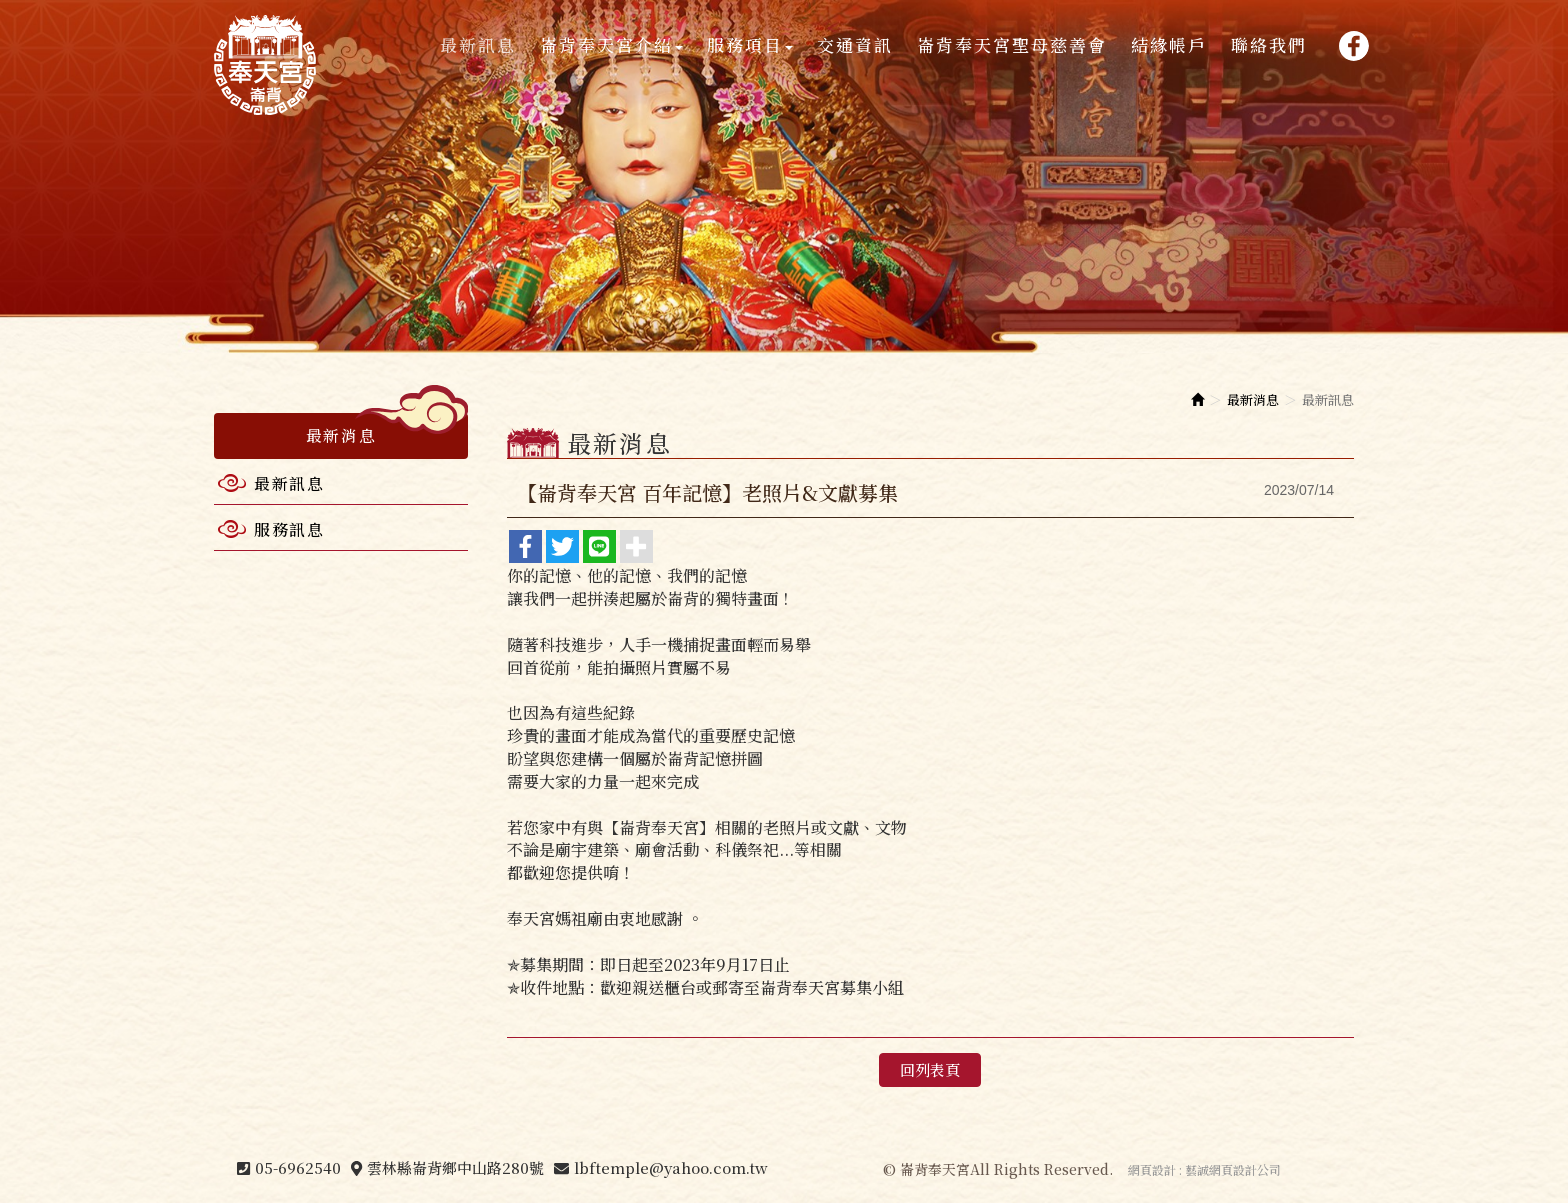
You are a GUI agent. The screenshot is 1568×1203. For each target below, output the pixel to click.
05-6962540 (298, 1167)
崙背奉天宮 (265, 65)
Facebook (1353, 45)
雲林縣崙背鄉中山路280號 (455, 1167)
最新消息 (1253, 399)
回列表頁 (930, 1069)
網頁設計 (1152, 1169)
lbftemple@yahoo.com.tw (671, 1167)
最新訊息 (289, 483)
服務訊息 (289, 529)
